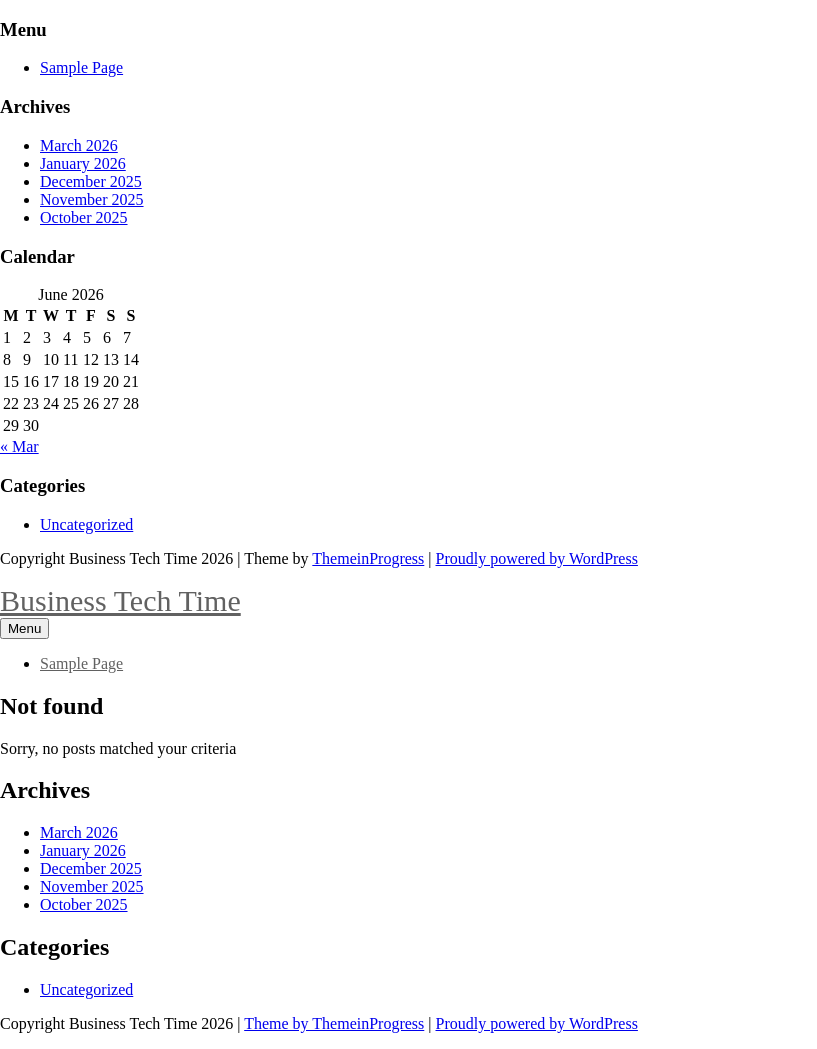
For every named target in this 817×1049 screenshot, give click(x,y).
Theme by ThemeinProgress (334, 1023)
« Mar (19, 446)
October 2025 (84, 217)
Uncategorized (86, 524)
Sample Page (81, 67)
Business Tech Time (120, 600)
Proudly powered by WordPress (537, 558)
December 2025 (91, 181)
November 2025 (92, 199)
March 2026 (79, 145)
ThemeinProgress (368, 558)
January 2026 (83, 163)
